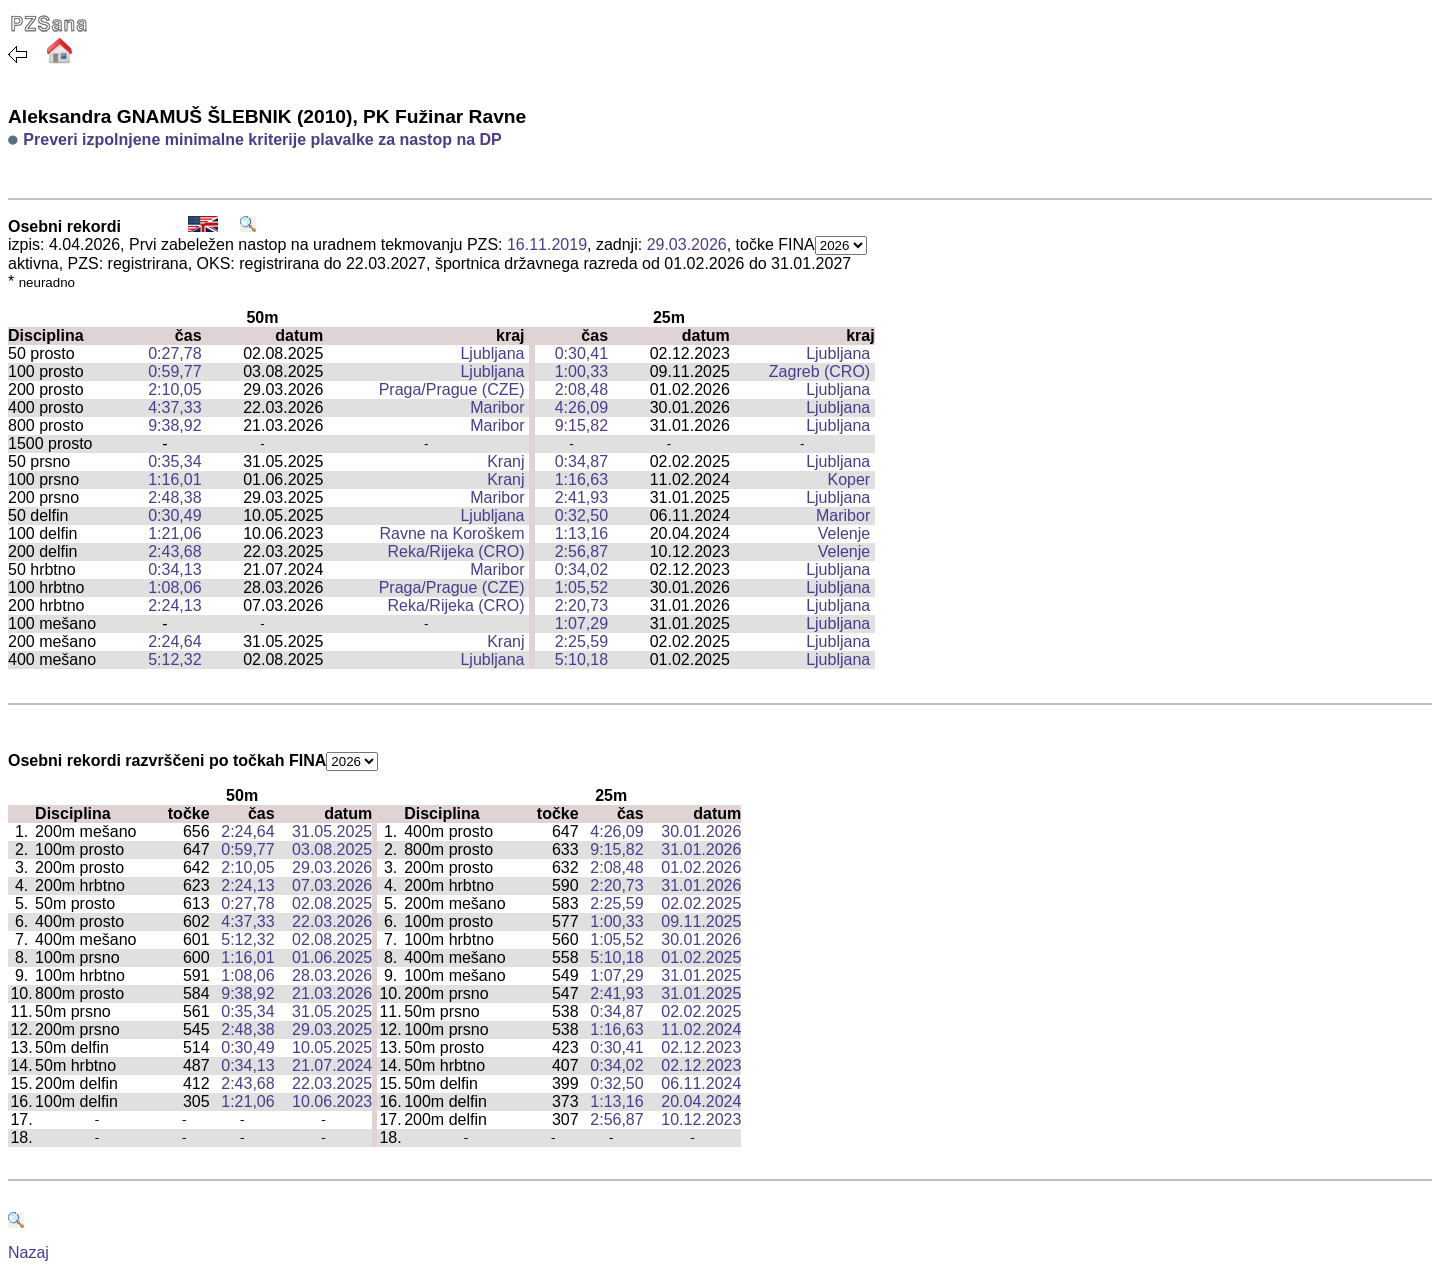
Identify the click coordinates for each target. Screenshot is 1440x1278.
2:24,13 (174, 605)
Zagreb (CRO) (819, 371)
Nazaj (28, 1252)
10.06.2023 (332, 1101)
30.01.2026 (701, 831)
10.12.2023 (701, 1119)
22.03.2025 (332, 1083)
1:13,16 (581, 533)
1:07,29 (581, 623)
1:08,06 (174, 587)
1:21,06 (174, 533)
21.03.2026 (332, 993)
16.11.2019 (547, 244)
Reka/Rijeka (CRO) (456, 551)
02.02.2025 (701, 903)
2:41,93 (581, 497)
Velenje (844, 533)
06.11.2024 (701, 1083)
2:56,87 (581, 551)
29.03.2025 (332, 1029)
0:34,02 (581, 569)
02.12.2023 (701, 1047)
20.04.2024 (701, 1101)
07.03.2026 (332, 885)
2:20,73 (581, 605)
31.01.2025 (701, 975)
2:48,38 (174, 497)
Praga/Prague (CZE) (452, 389)
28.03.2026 (332, 975)
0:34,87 (581, 461)
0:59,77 (174, 371)
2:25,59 (581, 641)
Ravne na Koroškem (452, 533)
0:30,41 (581, 353)
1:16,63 (581, 479)
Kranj (505, 461)
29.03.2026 (687, 244)
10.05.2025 (332, 1047)
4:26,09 (581, 407)
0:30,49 (174, 515)
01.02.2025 (701, 957)
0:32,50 (581, 515)
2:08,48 (581, 389)
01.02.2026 (701, 867)
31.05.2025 (332, 831)
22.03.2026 (332, 921)
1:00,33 (581, 371)
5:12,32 (174, 659)
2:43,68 (174, 551)
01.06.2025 (332, 957)
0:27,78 (174, 353)
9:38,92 (174, 425)
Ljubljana (492, 353)
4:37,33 (174, 407)
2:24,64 (174, 641)
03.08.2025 (332, 849)
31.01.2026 (701, 849)
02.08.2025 (332, 903)
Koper (849, 479)
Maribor (497, 407)
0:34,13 (174, 569)
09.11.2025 (701, 921)
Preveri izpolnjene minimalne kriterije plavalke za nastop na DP (262, 139)
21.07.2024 (332, 1065)
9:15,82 (581, 425)
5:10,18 (581, 659)
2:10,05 (174, 389)
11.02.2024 (701, 1029)
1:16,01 (174, 479)
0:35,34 (174, 461)
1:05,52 (581, 587)
